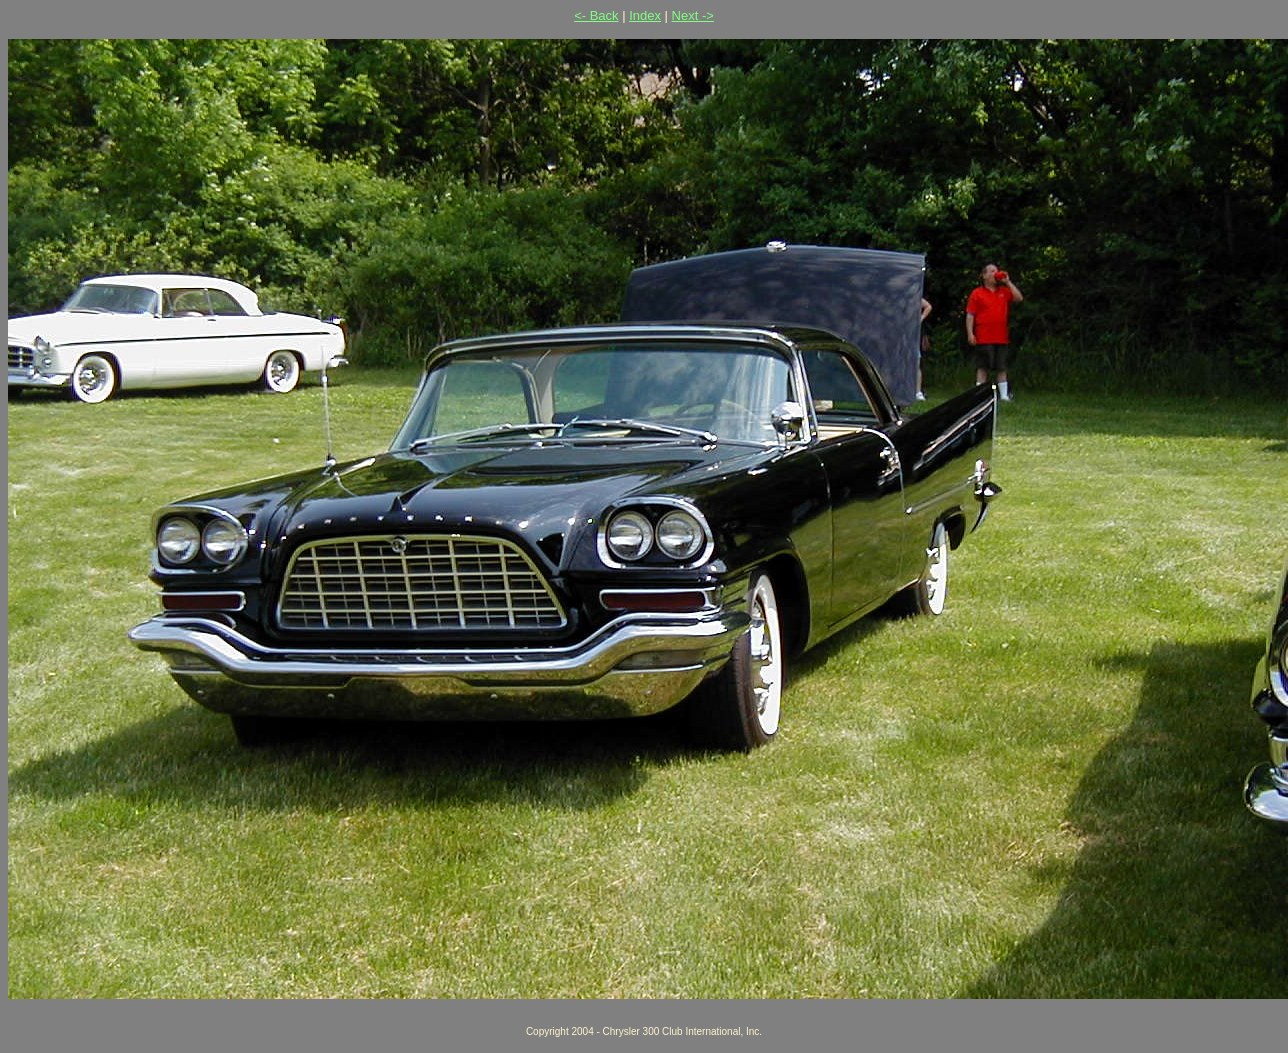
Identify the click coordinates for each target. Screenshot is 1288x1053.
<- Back (596, 15)
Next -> (693, 15)
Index (645, 15)
